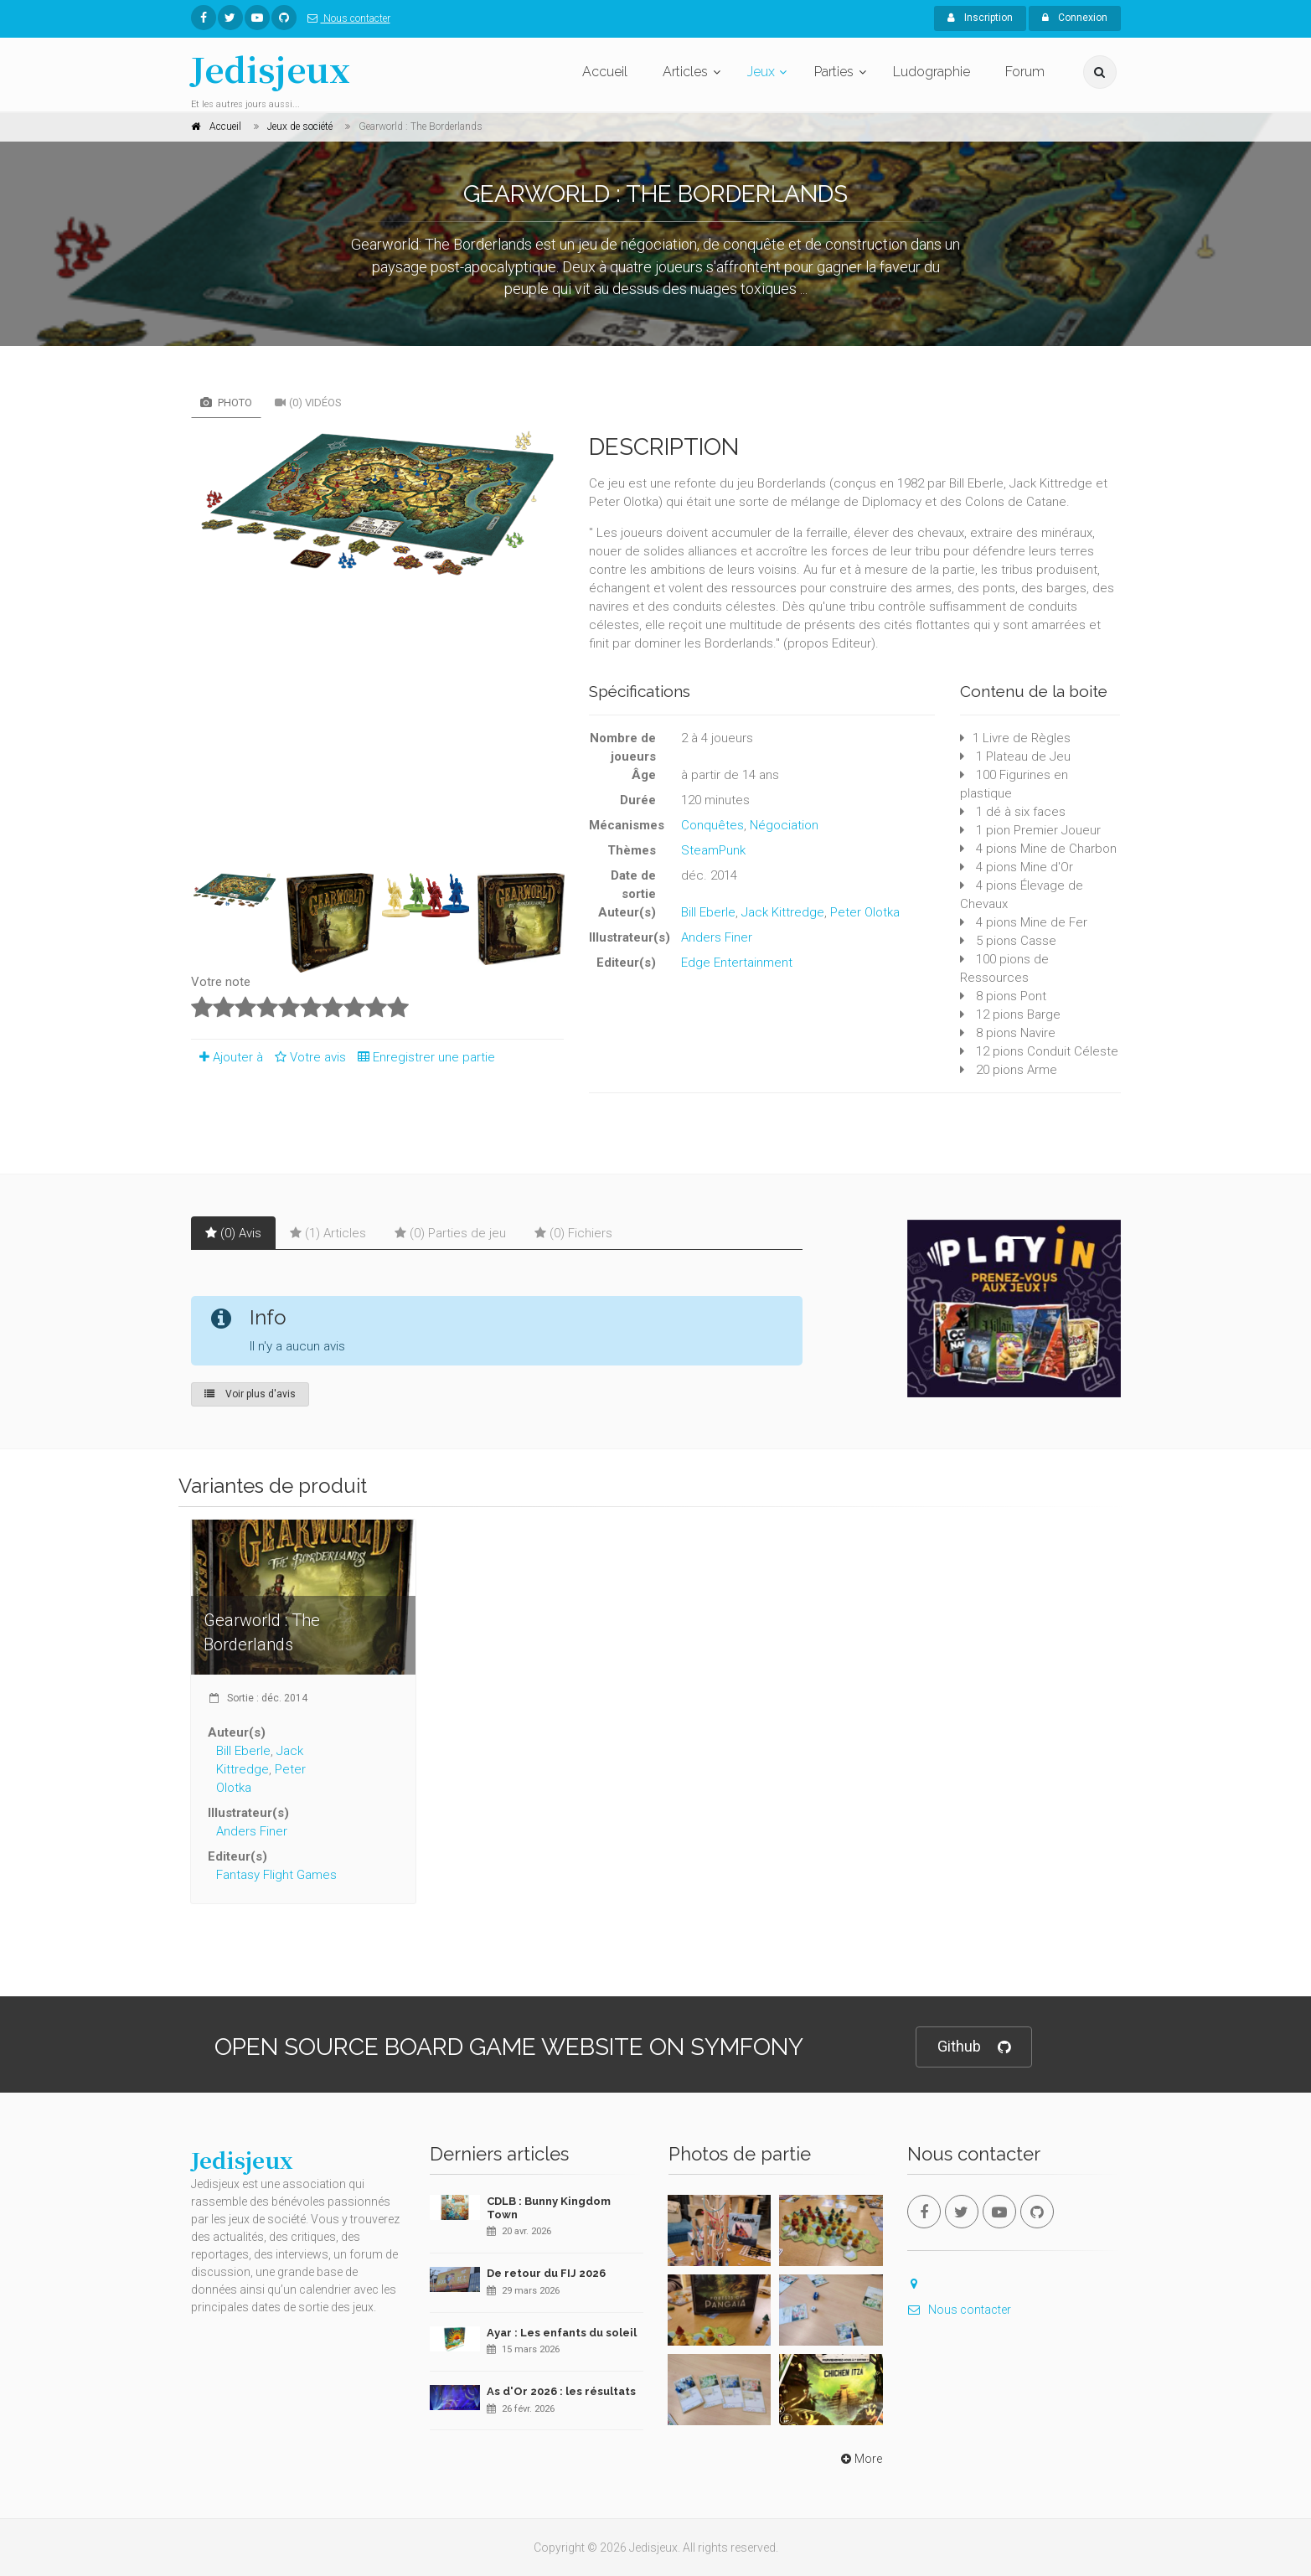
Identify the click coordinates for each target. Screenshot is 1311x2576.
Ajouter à (227, 1057)
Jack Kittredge (782, 912)
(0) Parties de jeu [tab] (450, 1233)
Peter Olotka (865, 912)
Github (973, 2047)
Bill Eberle (708, 912)
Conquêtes (712, 825)
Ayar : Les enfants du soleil (562, 2332)
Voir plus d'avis (250, 1394)
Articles (685, 72)
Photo (226, 402)
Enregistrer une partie (422, 1057)
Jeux (761, 72)
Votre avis (307, 1057)
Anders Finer (716, 937)
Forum (1025, 72)
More (860, 2458)
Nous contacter (345, 18)
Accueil (604, 72)
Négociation (784, 825)
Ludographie (931, 72)
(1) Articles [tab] (328, 1233)
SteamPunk (713, 850)
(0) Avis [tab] (233, 1233)
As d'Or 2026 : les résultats (561, 2391)
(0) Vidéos (308, 402)
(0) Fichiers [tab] (573, 1233)
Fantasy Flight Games (276, 1874)
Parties (834, 72)
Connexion (1074, 17)
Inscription (980, 17)
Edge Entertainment (736, 962)
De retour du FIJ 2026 (546, 2273)
